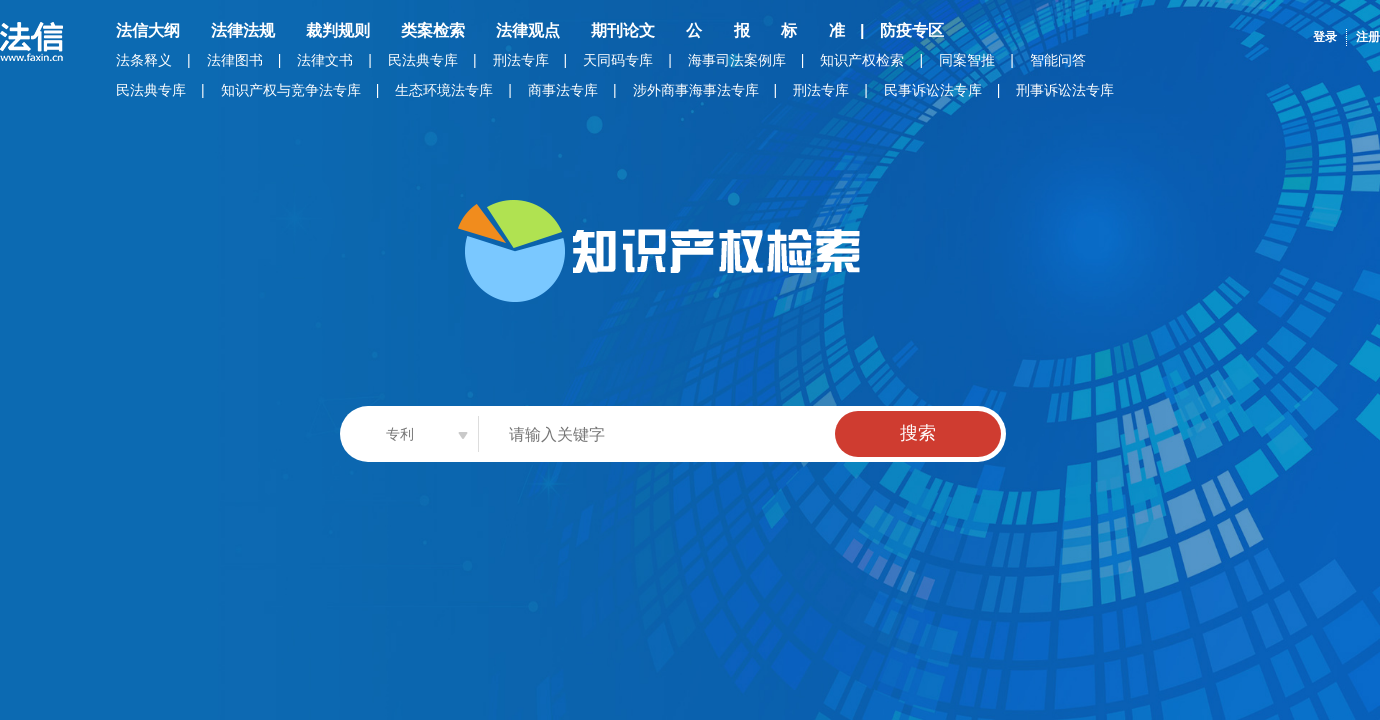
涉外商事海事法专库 (696, 90)
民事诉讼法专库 (933, 90)
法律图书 (235, 60)
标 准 (813, 30)
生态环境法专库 (444, 90)
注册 (1368, 37)
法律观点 (528, 30)
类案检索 (433, 30)
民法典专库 (423, 60)
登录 (1325, 37)
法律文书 (325, 60)
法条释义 (144, 60)
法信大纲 (148, 30)
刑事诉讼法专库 (1065, 90)
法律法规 (243, 30)
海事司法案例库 (737, 60)
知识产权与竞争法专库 (291, 90)
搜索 (918, 433)
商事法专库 (563, 90)
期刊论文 (623, 30)
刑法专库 (521, 60)
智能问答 (1058, 60)
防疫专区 (912, 30)
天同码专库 (618, 60)
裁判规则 (338, 30)
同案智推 (967, 60)
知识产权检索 (862, 60)
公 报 (718, 30)
